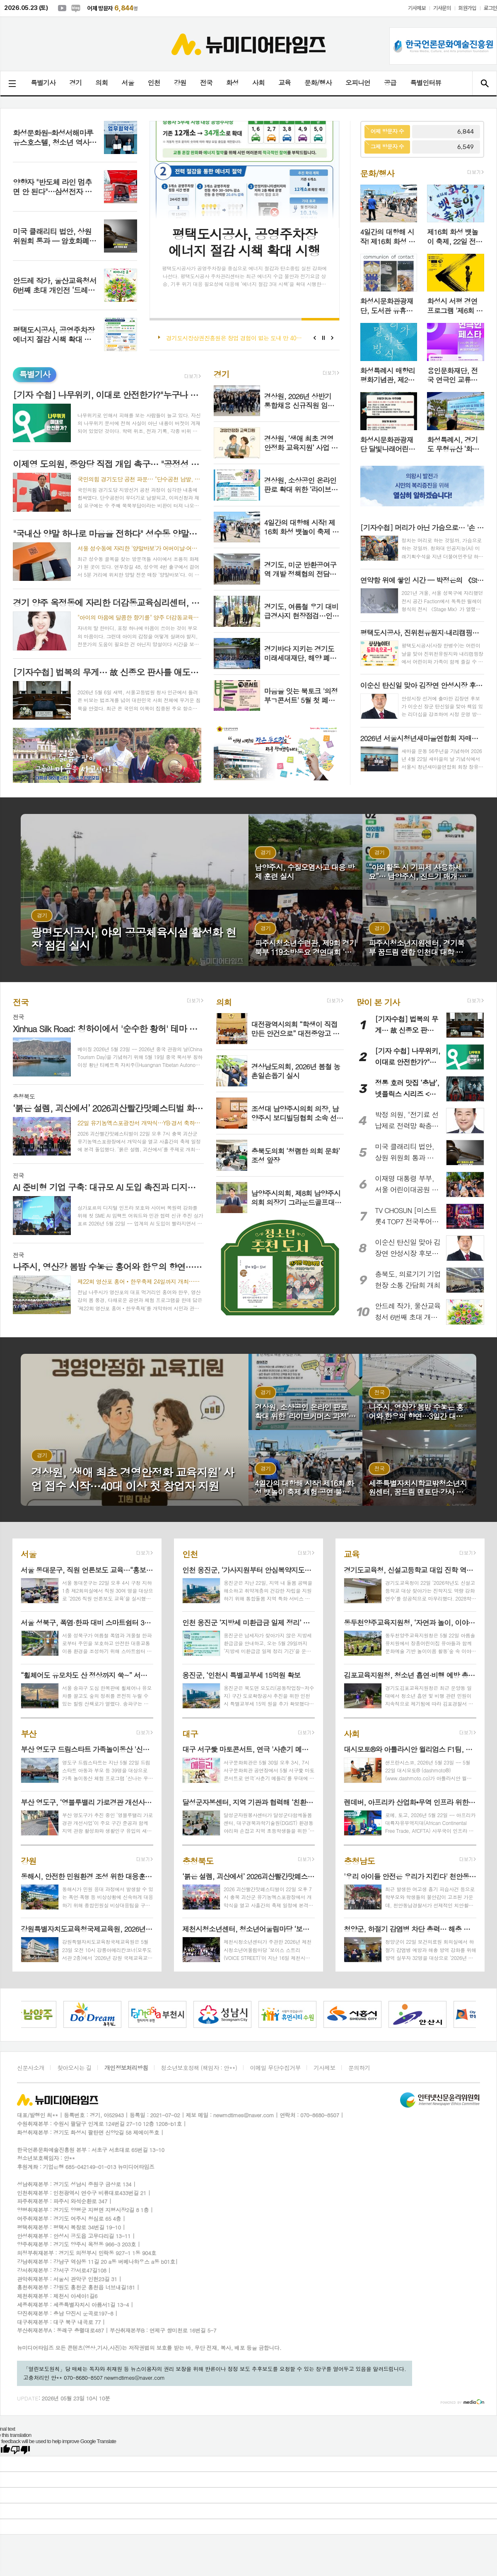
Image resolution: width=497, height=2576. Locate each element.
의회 (101, 82)
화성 (232, 82)
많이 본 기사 (378, 1002)
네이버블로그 (76, 8)
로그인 (490, 8)
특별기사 (43, 82)
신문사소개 (30, 2067)
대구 (190, 1733)
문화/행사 (318, 82)
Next (332, 338)
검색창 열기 (484, 83)
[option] (61, 2014)
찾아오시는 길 (74, 2067)
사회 (258, 82)
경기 (75, 82)
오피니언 (357, 82)
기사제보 (417, 8)
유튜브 (62, 8)
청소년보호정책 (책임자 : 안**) (199, 2067)
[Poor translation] (20, 2450)
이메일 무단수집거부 (275, 2067)
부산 (28, 1733)
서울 (127, 82)
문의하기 (359, 2067)
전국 (206, 82)
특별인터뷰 (425, 82)
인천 (153, 82)
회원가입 (467, 8)
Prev (314, 338)
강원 (180, 82)
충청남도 (359, 1860)
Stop (324, 338)
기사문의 (442, 8)
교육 (284, 82)
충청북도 (197, 1860)
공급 (390, 82)
